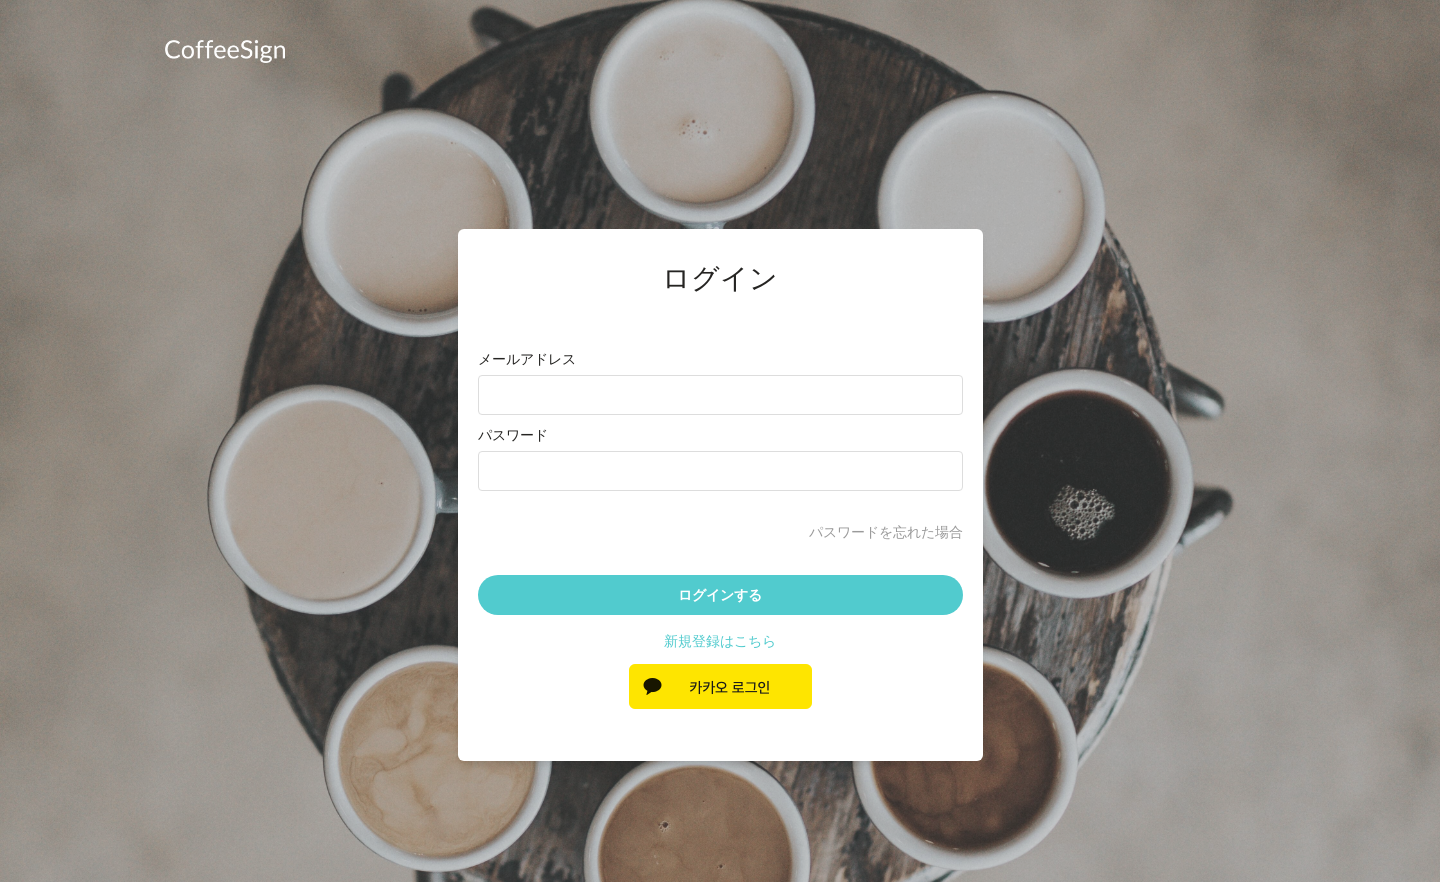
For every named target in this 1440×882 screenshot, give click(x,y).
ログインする (720, 595)
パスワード (513, 435)
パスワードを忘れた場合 (886, 532)
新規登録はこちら (720, 641)
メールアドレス (527, 359)
